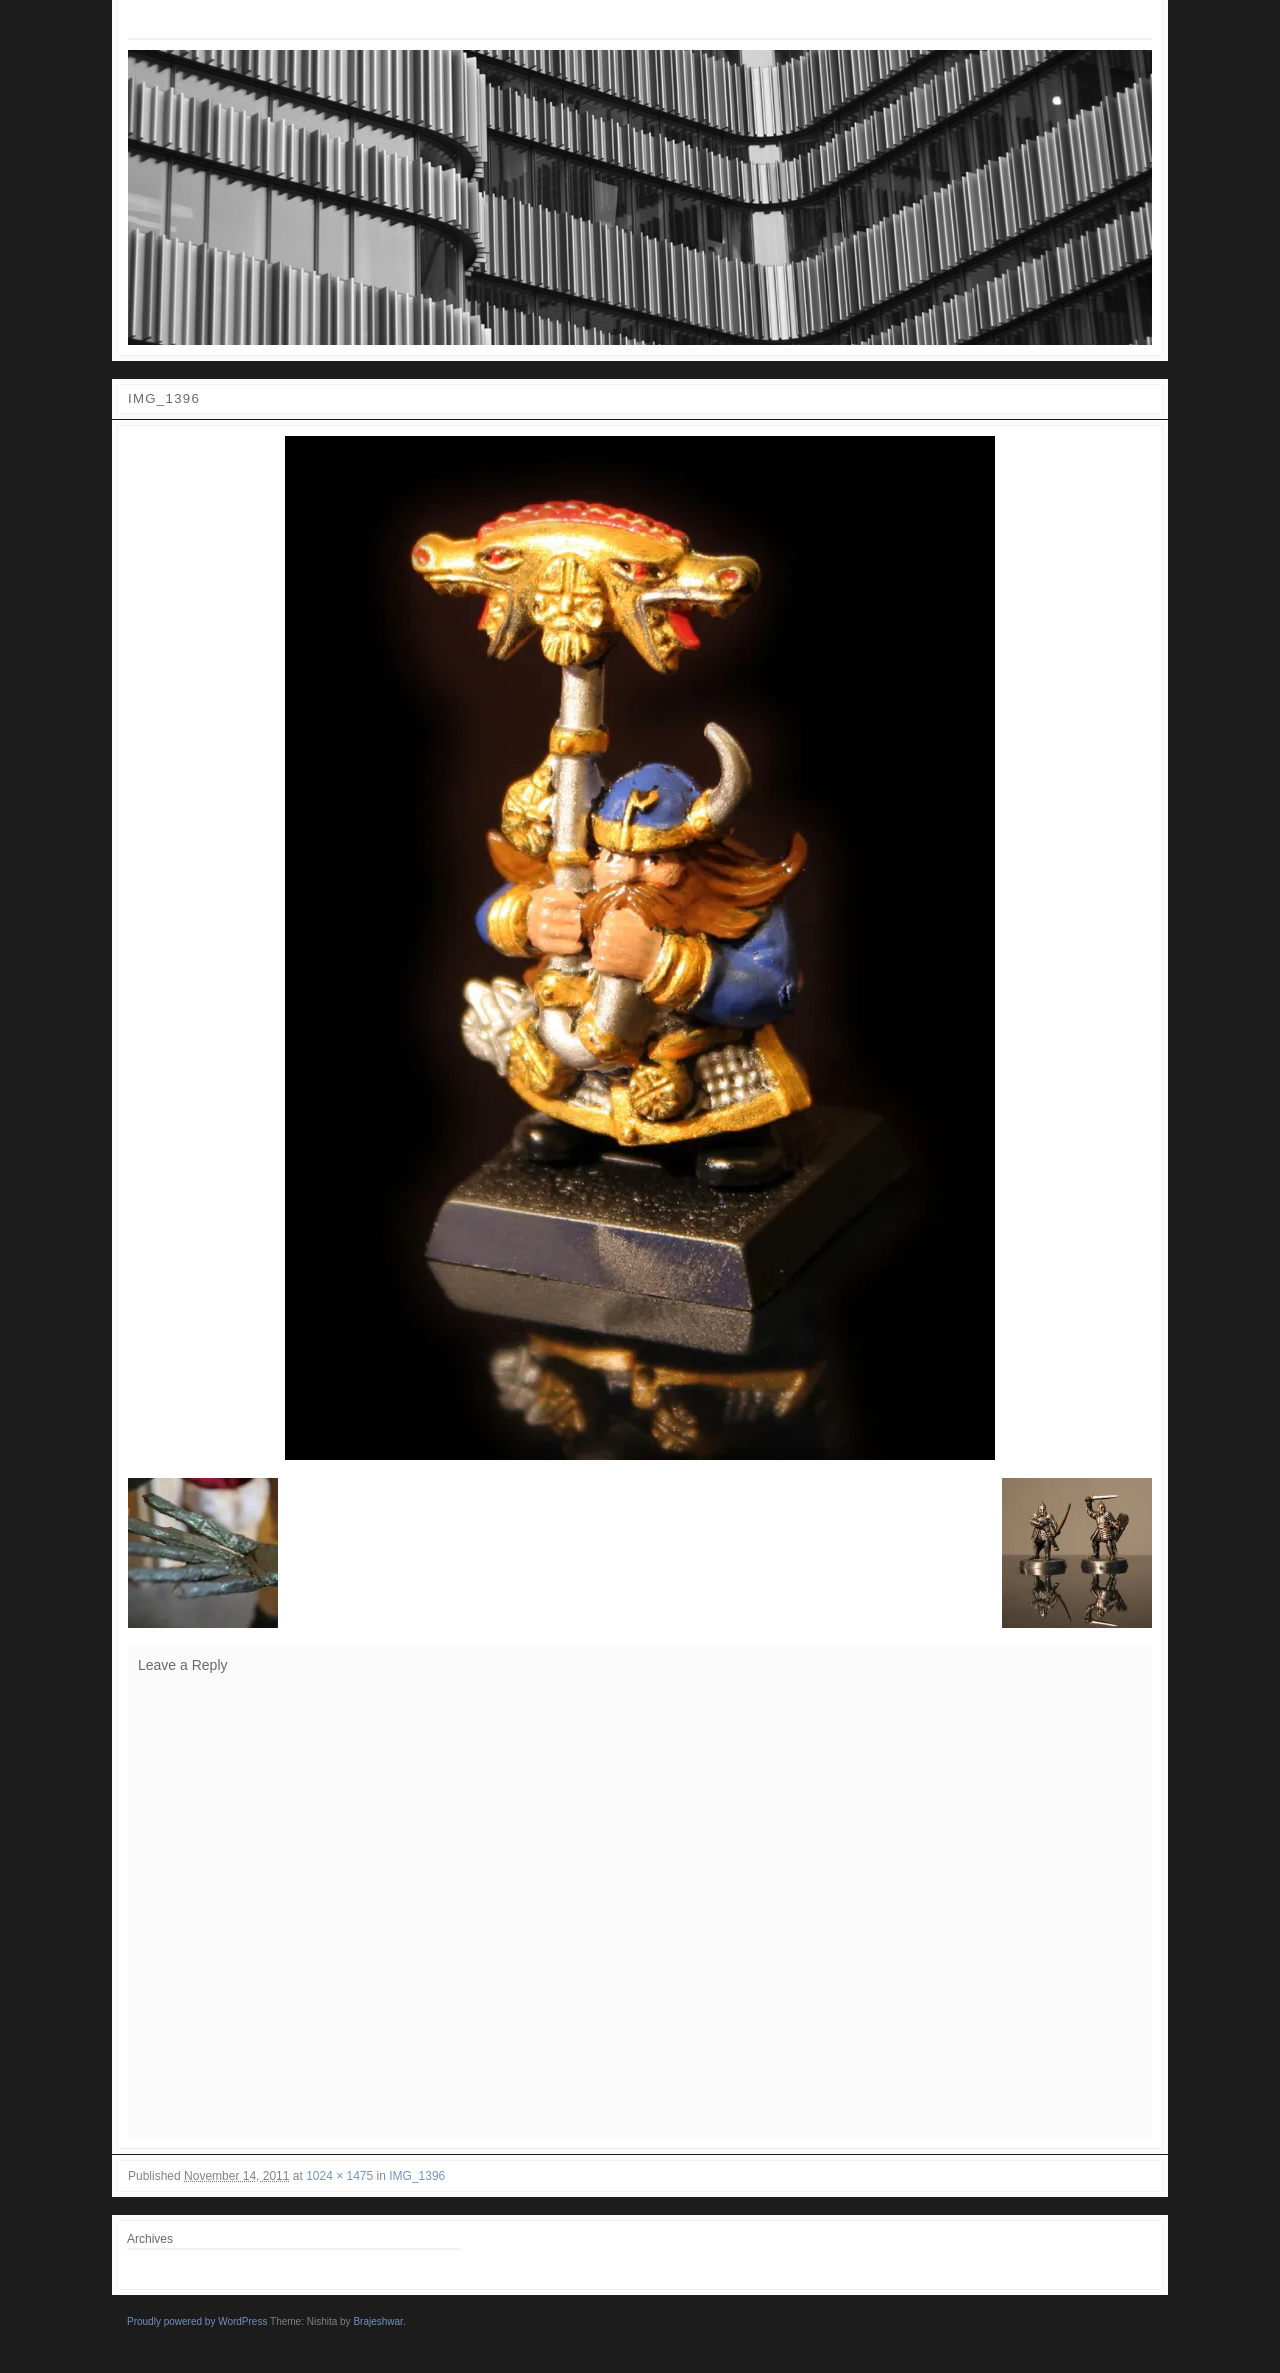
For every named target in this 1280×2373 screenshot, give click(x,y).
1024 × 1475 (339, 2176)
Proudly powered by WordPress (197, 2321)
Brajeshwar (377, 2321)
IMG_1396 (417, 2176)
